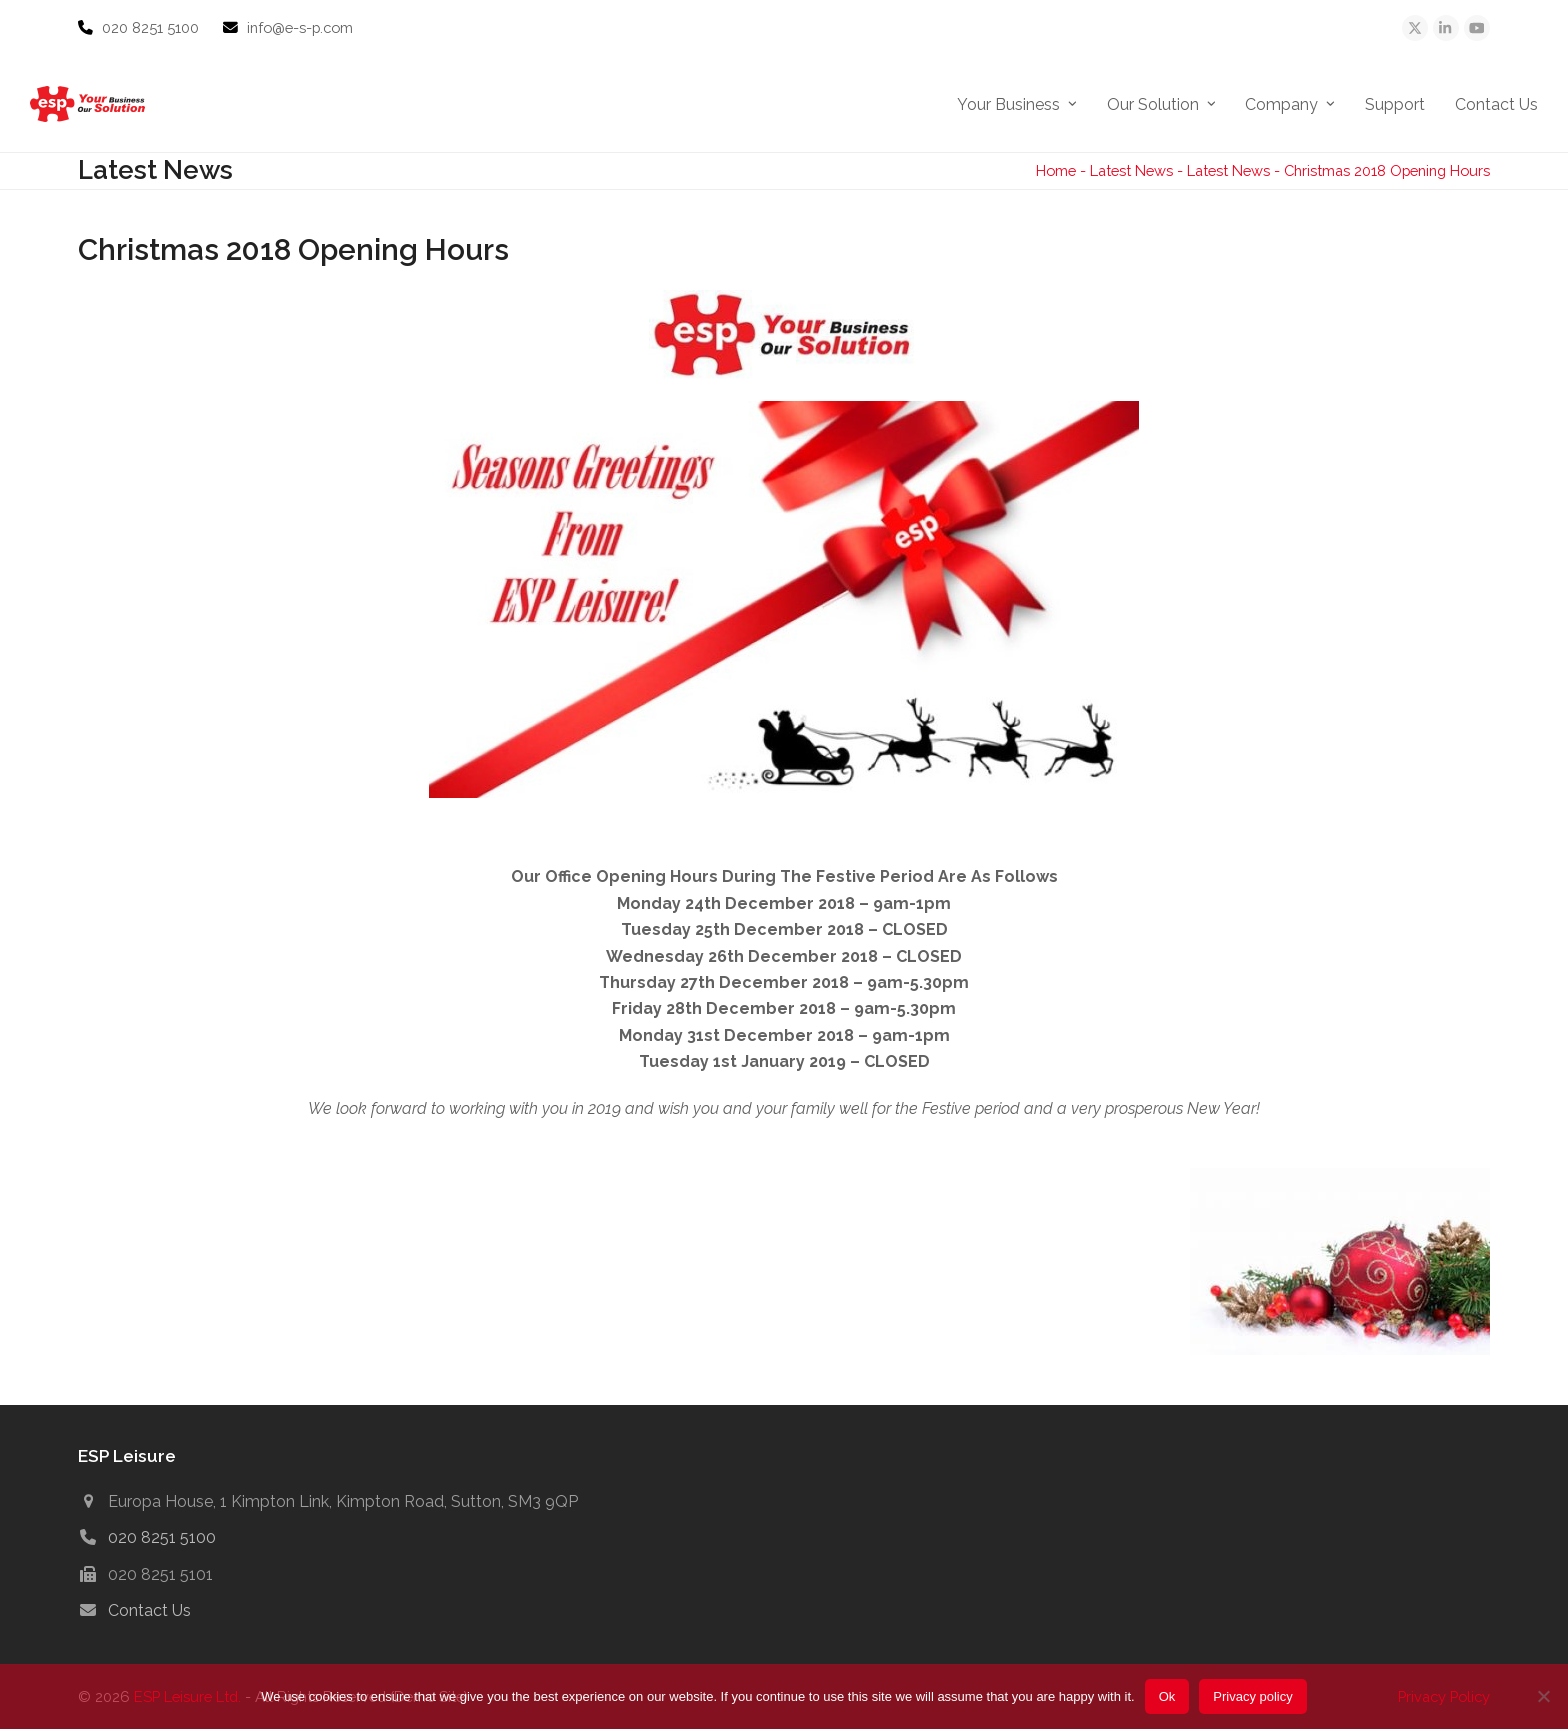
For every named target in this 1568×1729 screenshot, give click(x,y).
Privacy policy (1252, 1696)
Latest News (1131, 170)
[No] (1543, 1696)
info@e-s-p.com (300, 27)
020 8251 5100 (152, 27)
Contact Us (149, 1610)
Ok (1167, 1696)
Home (1056, 170)
